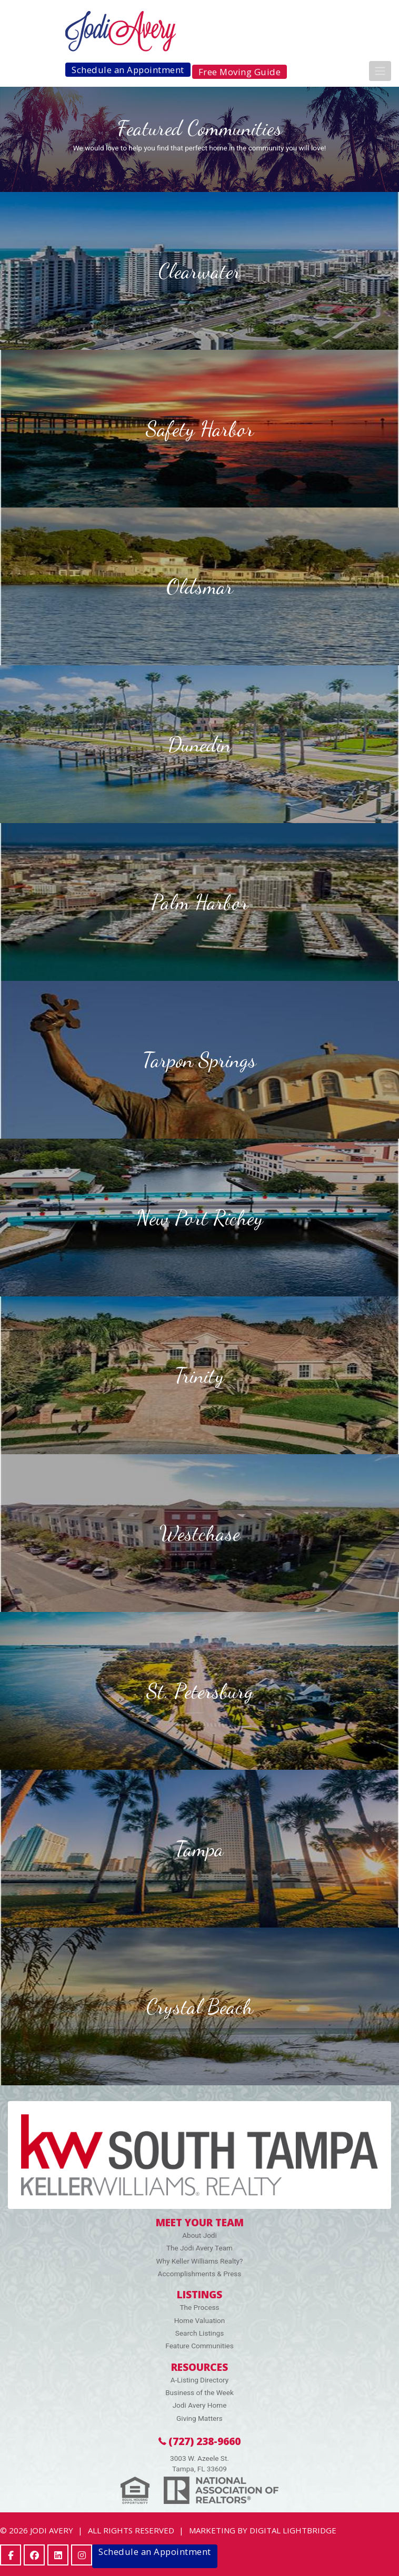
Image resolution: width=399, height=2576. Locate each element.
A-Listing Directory (200, 2380)
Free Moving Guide (239, 72)
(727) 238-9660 (199, 2441)
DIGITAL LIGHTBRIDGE (293, 2530)
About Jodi (199, 2235)
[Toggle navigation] (380, 71)
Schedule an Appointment (128, 70)
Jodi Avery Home (200, 2405)
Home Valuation (199, 2320)
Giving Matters (199, 2418)
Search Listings (199, 2333)
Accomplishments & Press (200, 2273)
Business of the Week (199, 2392)
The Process (199, 2307)
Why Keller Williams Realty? (199, 2261)
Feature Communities (199, 2345)
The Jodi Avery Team (199, 2248)
